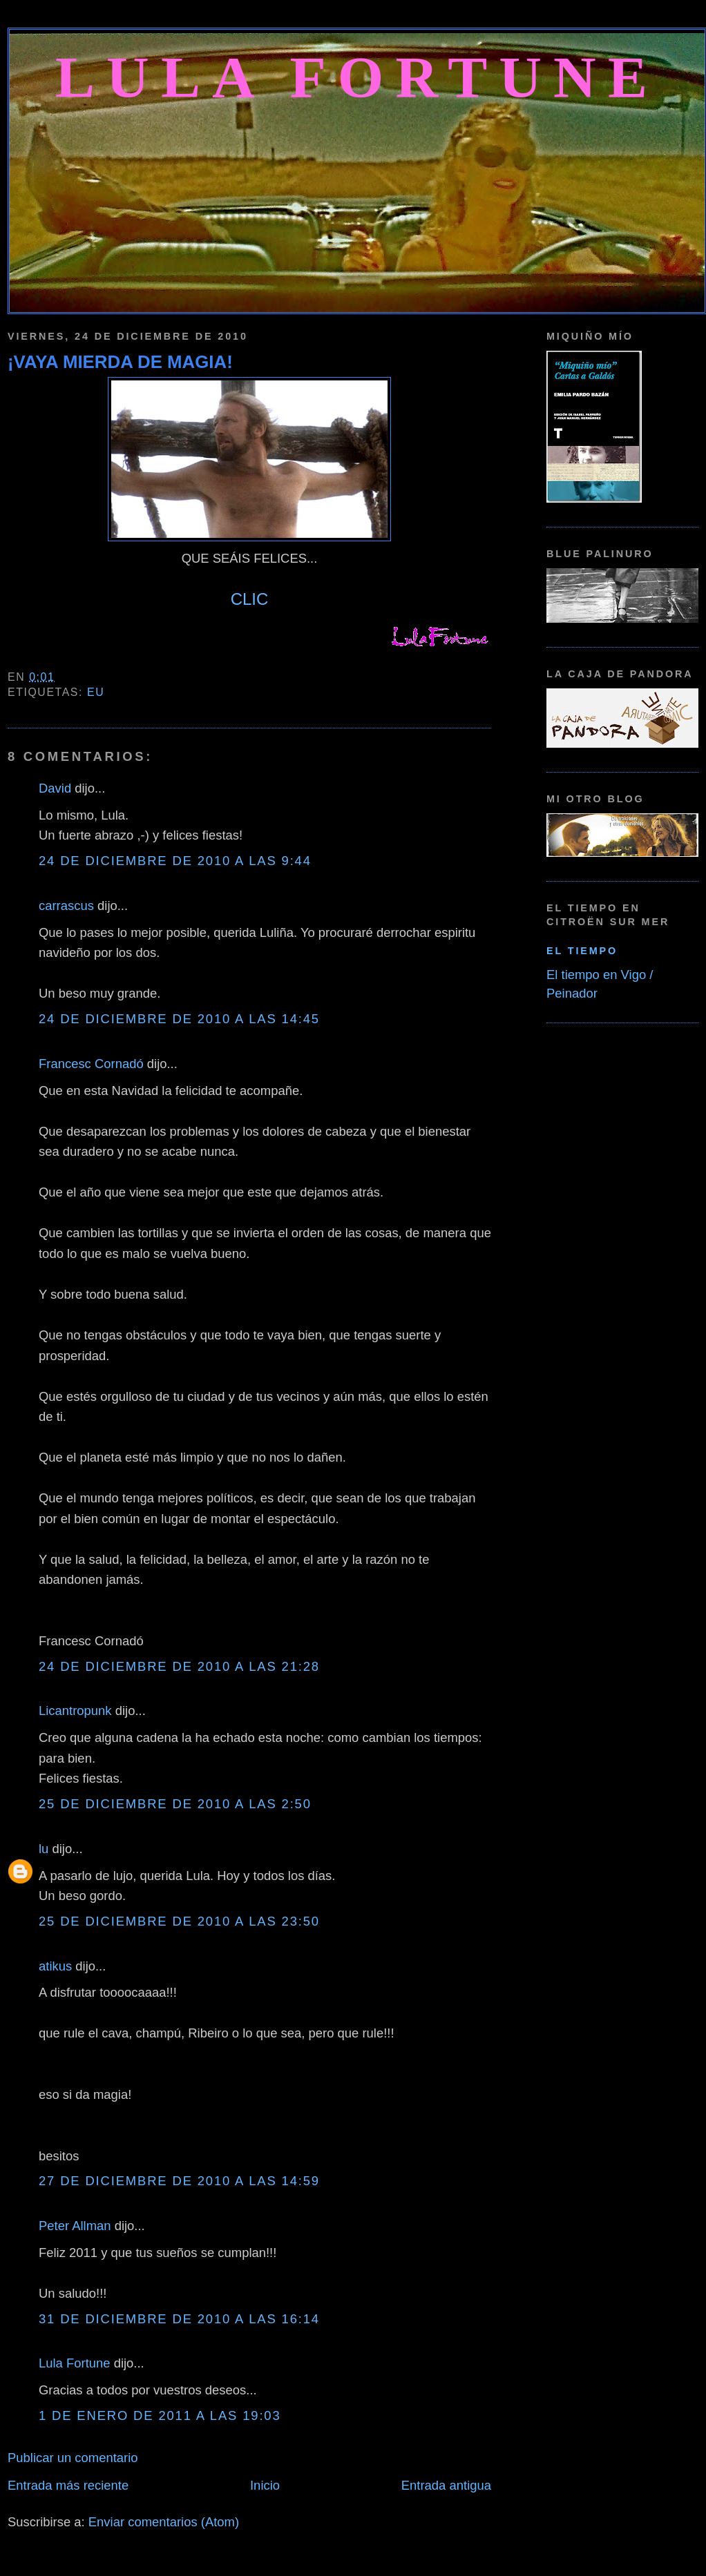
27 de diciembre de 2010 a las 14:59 (179, 2180)
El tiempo (582, 950)
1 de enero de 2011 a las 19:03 (160, 2415)
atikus (55, 1966)
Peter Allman (75, 2225)
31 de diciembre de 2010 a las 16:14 (179, 2319)
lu (43, 1848)
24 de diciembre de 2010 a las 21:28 (179, 1666)
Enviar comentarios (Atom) (163, 2522)
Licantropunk (75, 1710)
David (55, 788)
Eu (95, 692)
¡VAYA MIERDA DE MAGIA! (120, 361)
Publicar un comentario (73, 2457)
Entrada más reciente (68, 2485)
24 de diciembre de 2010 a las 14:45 (179, 1018)
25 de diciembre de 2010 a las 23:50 (179, 1921)
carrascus (66, 905)
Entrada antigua (446, 2485)
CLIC (250, 599)
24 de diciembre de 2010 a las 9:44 (175, 860)
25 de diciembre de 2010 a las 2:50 (175, 1804)
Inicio (265, 2485)
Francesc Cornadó (91, 1063)
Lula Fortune (357, 77)
